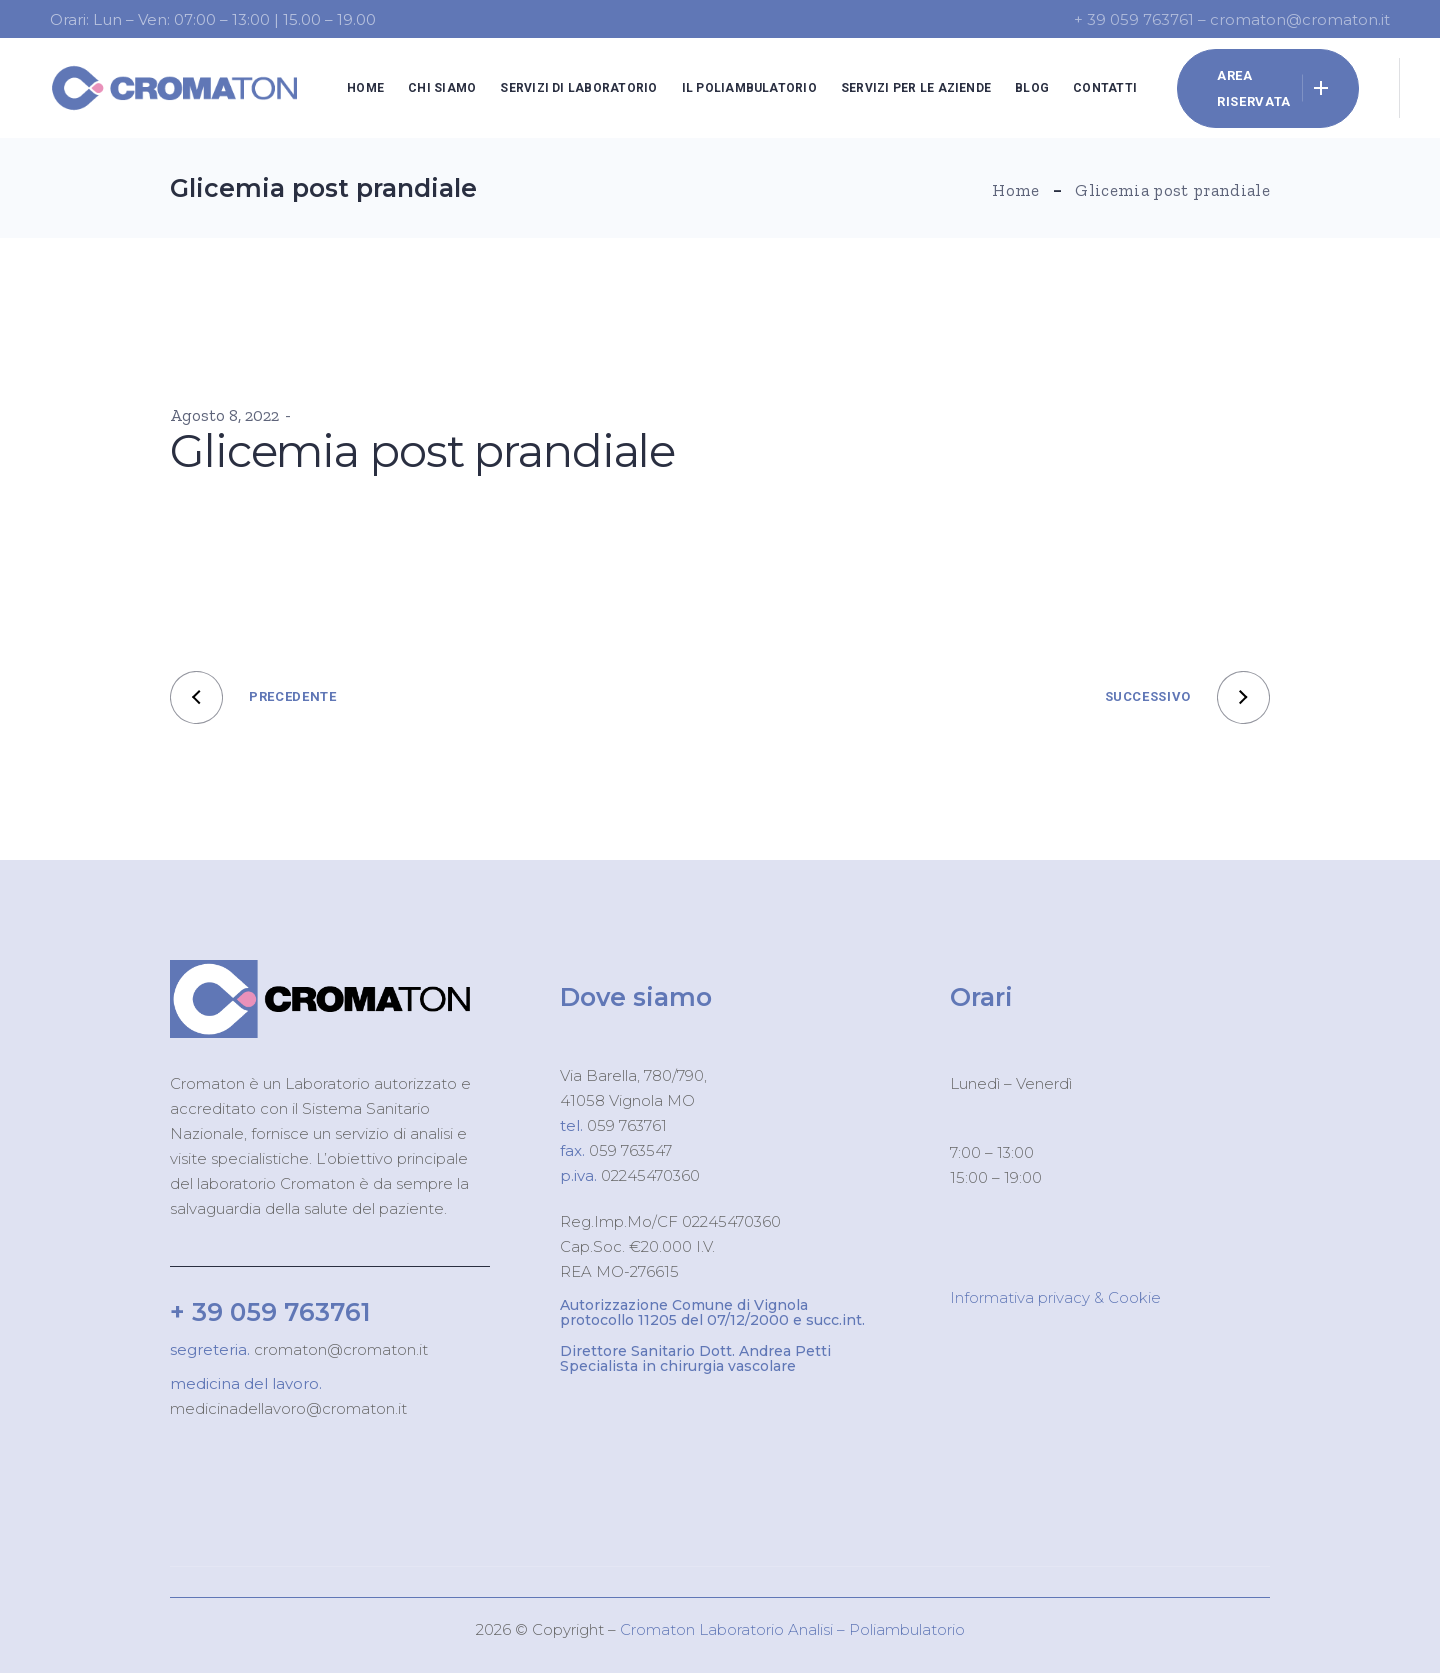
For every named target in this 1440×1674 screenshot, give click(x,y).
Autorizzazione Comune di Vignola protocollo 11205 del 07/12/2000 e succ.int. (712, 1312)
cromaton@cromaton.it (339, 1349)
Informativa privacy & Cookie (1055, 1297)
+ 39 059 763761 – (1142, 19)
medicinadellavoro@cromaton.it (288, 1408)
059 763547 (630, 1150)
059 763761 (625, 1125)
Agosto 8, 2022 (224, 415)
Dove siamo (636, 997)
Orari (981, 997)
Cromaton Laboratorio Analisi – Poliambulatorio (792, 1629)
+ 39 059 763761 (270, 1312)
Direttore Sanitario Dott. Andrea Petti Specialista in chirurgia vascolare (695, 1358)
